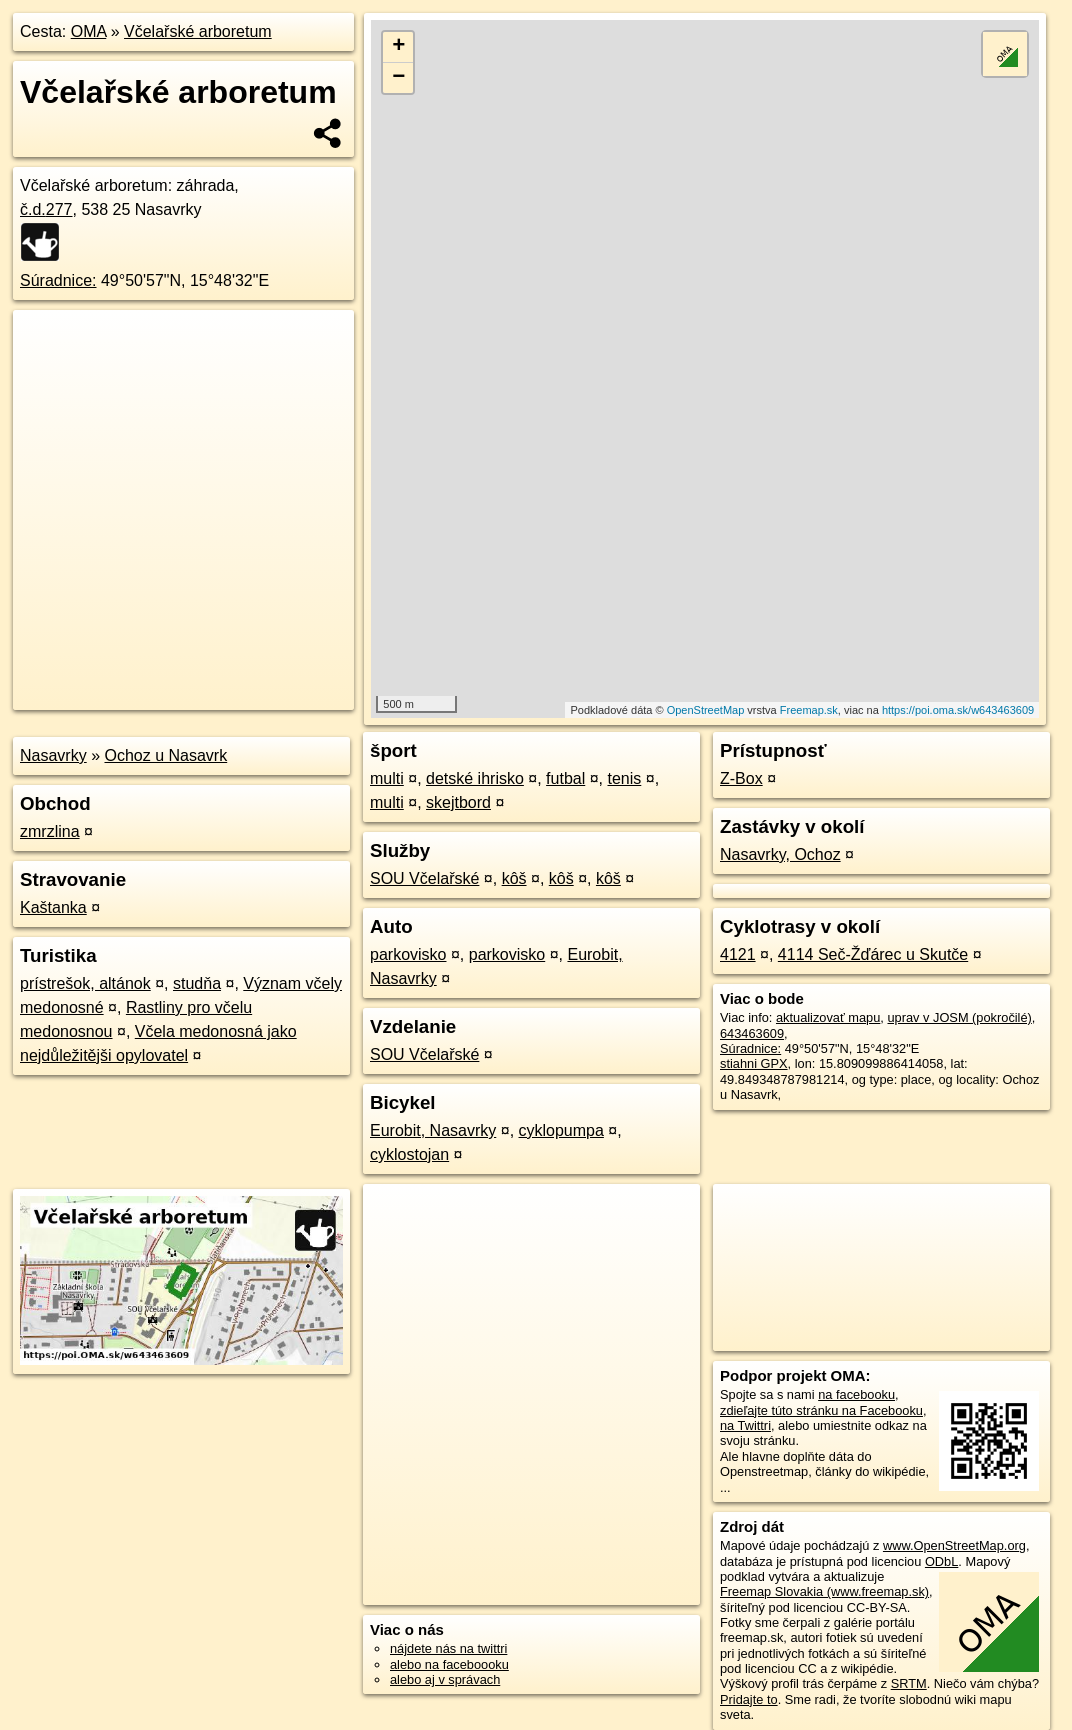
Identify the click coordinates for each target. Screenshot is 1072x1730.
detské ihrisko (475, 778)
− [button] (398, 78)
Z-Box (741, 778)
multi (387, 778)
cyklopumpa (561, 1130)
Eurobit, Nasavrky (433, 1130)
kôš (514, 878)
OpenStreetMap (706, 710)
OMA (89, 31)
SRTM (909, 1683)
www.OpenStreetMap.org (954, 1545)
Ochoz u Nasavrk (165, 755)
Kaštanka (53, 907)
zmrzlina (50, 831)
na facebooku (856, 1394)
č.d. (46, 209)
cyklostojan (409, 1154)
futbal (565, 778)
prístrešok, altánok (85, 983)
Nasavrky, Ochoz (780, 854)
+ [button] (398, 47)
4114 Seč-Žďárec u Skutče (873, 954)
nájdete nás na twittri (448, 1648)
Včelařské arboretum (198, 31)
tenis (625, 778)
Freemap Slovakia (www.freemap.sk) (824, 1591)
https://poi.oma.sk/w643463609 (958, 710)
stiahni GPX (754, 1063)
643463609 (752, 1033)
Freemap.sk (809, 710)
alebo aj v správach (445, 1679)
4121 (738, 954)
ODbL (941, 1561)
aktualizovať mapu (828, 1017)
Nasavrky (53, 755)
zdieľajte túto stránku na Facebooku (821, 1410)
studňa (197, 983)
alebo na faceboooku (449, 1664)
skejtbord (458, 802)
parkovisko (408, 954)
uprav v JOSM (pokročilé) (959, 1017)
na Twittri (745, 1425)
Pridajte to (749, 1699)
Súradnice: (58, 280)
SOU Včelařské (424, 878)
